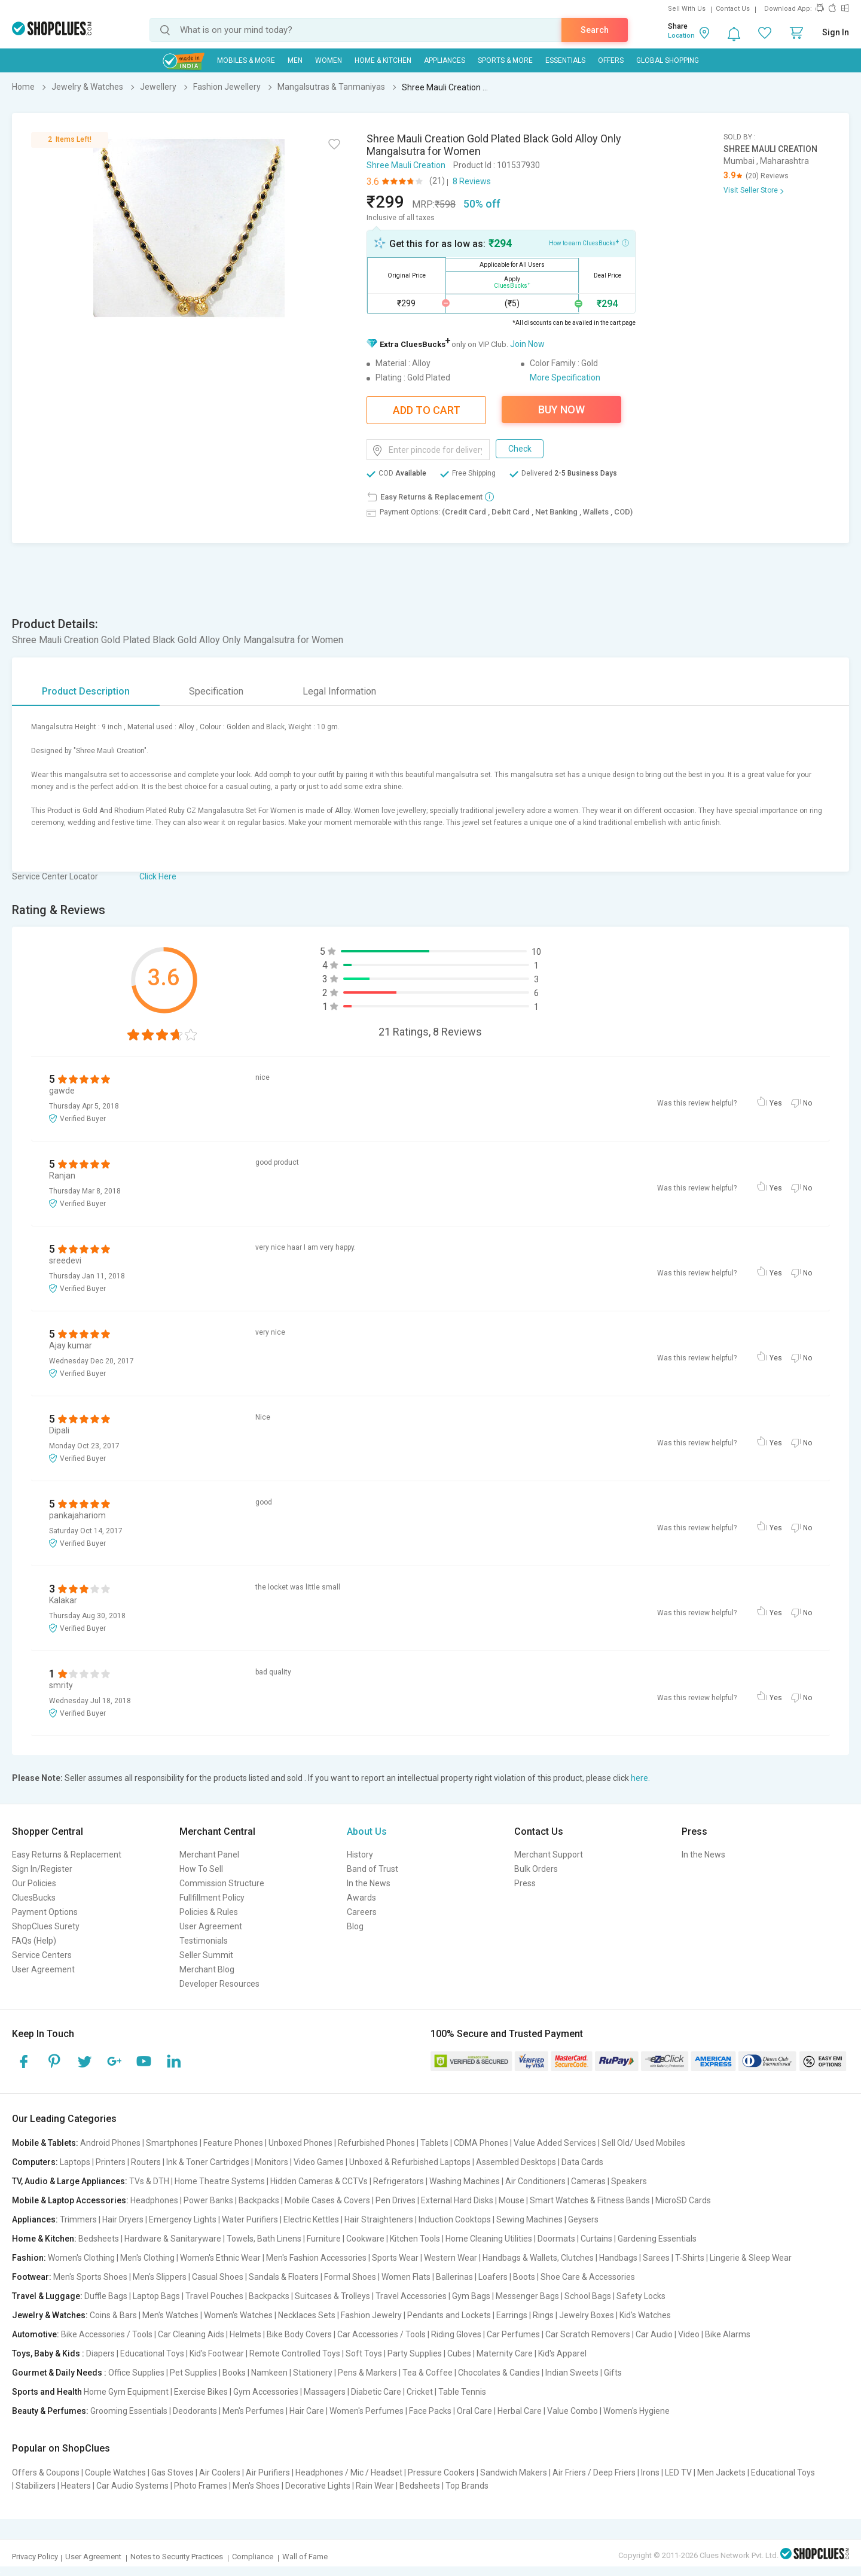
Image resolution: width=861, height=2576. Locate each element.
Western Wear (450, 2258)
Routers (146, 2162)
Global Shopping (667, 60)
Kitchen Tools (415, 2238)
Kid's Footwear (217, 2353)
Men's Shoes (256, 2485)
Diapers (100, 2353)
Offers (611, 60)
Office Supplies (136, 2372)
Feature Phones (233, 2143)
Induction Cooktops (455, 2219)
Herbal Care (519, 2411)
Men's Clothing (147, 2258)
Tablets (434, 2143)
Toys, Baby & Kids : (48, 2353)
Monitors (271, 2162)
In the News (368, 1883)
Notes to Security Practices (176, 2556)
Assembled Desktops (516, 2162)
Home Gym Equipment (126, 2392)
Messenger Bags (527, 2296)
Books (234, 2372)
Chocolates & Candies (499, 2372)
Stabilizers (36, 2485)
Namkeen (269, 2372)
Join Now (527, 344)
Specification (216, 691)
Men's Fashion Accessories (316, 2258)
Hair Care (306, 2411)
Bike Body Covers (299, 2334)
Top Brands (466, 2485)
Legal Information (339, 691)
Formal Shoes (350, 2277)
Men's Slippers (160, 2277)
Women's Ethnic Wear (220, 2258)
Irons (650, 2472)
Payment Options (45, 1912)
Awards (361, 1897)
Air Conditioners (535, 2181)
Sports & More (505, 60)
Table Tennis (462, 2392)
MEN (295, 60)
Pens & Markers (367, 2372)
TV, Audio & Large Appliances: (69, 2181)
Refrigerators (398, 2181)
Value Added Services (555, 2143)
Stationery (312, 2372)
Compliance (252, 2556)
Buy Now (561, 409)
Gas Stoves (172, 2472)
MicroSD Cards (683, 2200)
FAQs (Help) (34, 1940)
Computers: (35, 2162)
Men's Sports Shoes (90, 2277)
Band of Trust (372, 1869)
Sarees (656, 2258)
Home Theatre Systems (220, 2181)
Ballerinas (454, 2277)
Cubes (459, 2353)
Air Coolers (219, 2472)
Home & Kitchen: (44, 2238)
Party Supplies (414, 2353)
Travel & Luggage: (47, 2296)
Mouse (511, 2200)
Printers (111, 2162)
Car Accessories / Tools (381, 2334)
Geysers (583, 2219)
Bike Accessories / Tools (106, 2334)
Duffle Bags (105, 2296)
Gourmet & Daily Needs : (59, 2372)
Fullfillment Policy (212, 1897)
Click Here (157, 876)
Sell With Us (687, 9)
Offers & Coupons (46, 2472)
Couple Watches (115, 2472)
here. (640, 1778)
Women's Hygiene (636, 2411)
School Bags (587, 2296)
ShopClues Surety (46, 1926)
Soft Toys (364, 2353)
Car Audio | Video (668, 2334)
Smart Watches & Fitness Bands (590, 2200)
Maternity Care (505, 2353)
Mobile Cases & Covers (327, 2200)
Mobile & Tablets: (45, 2143)
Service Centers (42, 1955)
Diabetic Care (376, 2392)
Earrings (511, 2315)
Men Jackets (721, 2472)
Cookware (365, 2238)
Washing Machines (464, 2181)
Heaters (76, 2485)
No (807, 1103)
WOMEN (328, 60)
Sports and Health (47, 2392)
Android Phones (110, 2143)
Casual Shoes (217, 2277)
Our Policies (34, 1883)
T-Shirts (689, 2258)
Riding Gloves (456, 2334)
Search (595, 30)
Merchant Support (548, 1854)
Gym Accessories (265, 2392)
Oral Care (474, 2411)
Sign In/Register (42, 1869)
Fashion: (29, 2258)
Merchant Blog (206, 1969)
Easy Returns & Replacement (66, 1854)
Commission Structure (221, 1883)
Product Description (86, 691)
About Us (367, 1831)
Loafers (493, 2277)
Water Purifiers (250, 2219)
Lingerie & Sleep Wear (751, 2258)
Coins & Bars (113, 2315)
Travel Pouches (214, 2296)
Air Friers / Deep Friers (594, 2472)
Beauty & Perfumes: (50, 2411)
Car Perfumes (513, 2334)
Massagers (325, 2392)
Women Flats (405, 2277)
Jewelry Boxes (586, 2315)
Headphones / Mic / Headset (348, 2472)
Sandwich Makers (513, 2472)
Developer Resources (219, 1984)
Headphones (154, 2200)
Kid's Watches (645, 2315)
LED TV (678, 2472)
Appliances (444, 60)
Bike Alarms (727, 2334)
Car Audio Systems (132, 2485)
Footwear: (31, 2277)
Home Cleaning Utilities (488, 2238)
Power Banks (208, 2200)
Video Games (319, 2162)
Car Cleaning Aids (191, 2334)
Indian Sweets (572, 2372)
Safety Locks (640, 2296)
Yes (776, 1103)
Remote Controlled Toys (294, 2353)
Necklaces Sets (306, 2315)
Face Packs (430, 2411)
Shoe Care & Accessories (588, 2277)
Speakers (629, 2181)
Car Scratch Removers (587, 2334)
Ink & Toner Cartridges (207, 2162)
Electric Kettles (311, 2219)
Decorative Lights (317, 2485)
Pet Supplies (193, 2372)
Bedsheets (98, 2238)
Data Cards (582, 2162)
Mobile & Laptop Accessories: (70, 2200)
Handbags (618, 2258)
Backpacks (259, 2200)
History (360, 1854)
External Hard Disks (457, 2200)
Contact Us (733, 9)
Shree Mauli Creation (406, 165)
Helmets (245, 2334)
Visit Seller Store (750, 190)
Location (681, 35)
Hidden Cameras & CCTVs (319, 2181)
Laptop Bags (156, 2296)
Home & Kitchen (383, 60)
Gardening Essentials (657, 2238)
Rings (543, 2315)
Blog (355, 1926)
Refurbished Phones (376, 2143)
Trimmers (78, 2219)
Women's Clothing (81, 2258)
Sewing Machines (529, 2219)
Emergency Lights (182, 2219)
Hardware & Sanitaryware (172, 2238)
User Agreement (43, 1969)
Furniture (324, 2238)
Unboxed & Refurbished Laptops (410, 2162)
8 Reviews (472, 181)
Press (525, 1883)
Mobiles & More (246, 60)
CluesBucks (34, 1897)
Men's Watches (170, 2315)
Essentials (565, 60)
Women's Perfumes (366, 2411)
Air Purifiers (268, 2472)
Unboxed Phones (300, 2143)
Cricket (420, 2392)
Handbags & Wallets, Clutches (538, 2258)
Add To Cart (426, 410)
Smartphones (172, 2143)
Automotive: (35, 2334)
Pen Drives (395, 2200)
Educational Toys (152, 2353)
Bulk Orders (536, 1869)
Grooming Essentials (128, 2411)
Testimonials (203, 1940)
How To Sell (201, 1869)
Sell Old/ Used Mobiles (643, 2143)
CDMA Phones (481, 2143)
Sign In (835, 32)
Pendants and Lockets (449, 2315)
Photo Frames (200, 2485)
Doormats (556, 2238)
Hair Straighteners (378, 2219)
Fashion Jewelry (371, 2315)
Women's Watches (238, 2315)
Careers (362, 1912)
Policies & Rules (208, 1912)
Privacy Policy (35, 2556)
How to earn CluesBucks (589, 242)
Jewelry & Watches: (50, 2315)
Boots (524, 2277)
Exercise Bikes (201, 2392)
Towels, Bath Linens (264, 2238)
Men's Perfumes (253, 2411)
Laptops (75, 2162)
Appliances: (35, 2219)
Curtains (596, 2238)
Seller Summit (206, 1955)
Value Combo (572, 2411)
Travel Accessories (411, 2296)
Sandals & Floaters (284, 2277)
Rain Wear (375, 2485)
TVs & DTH (149, 2181)
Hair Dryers (123, 2219)
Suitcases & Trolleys (332, 2296)
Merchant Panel (209, 1854)
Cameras (588, 2181)
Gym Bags (471, 2296)
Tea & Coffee (427, 2372)
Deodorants (195, 2411)
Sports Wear (395, 2258)
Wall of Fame (305, 2556)
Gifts (613, 2372)
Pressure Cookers (441, 2472)
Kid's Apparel (562, 2353)
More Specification (565, 377)
